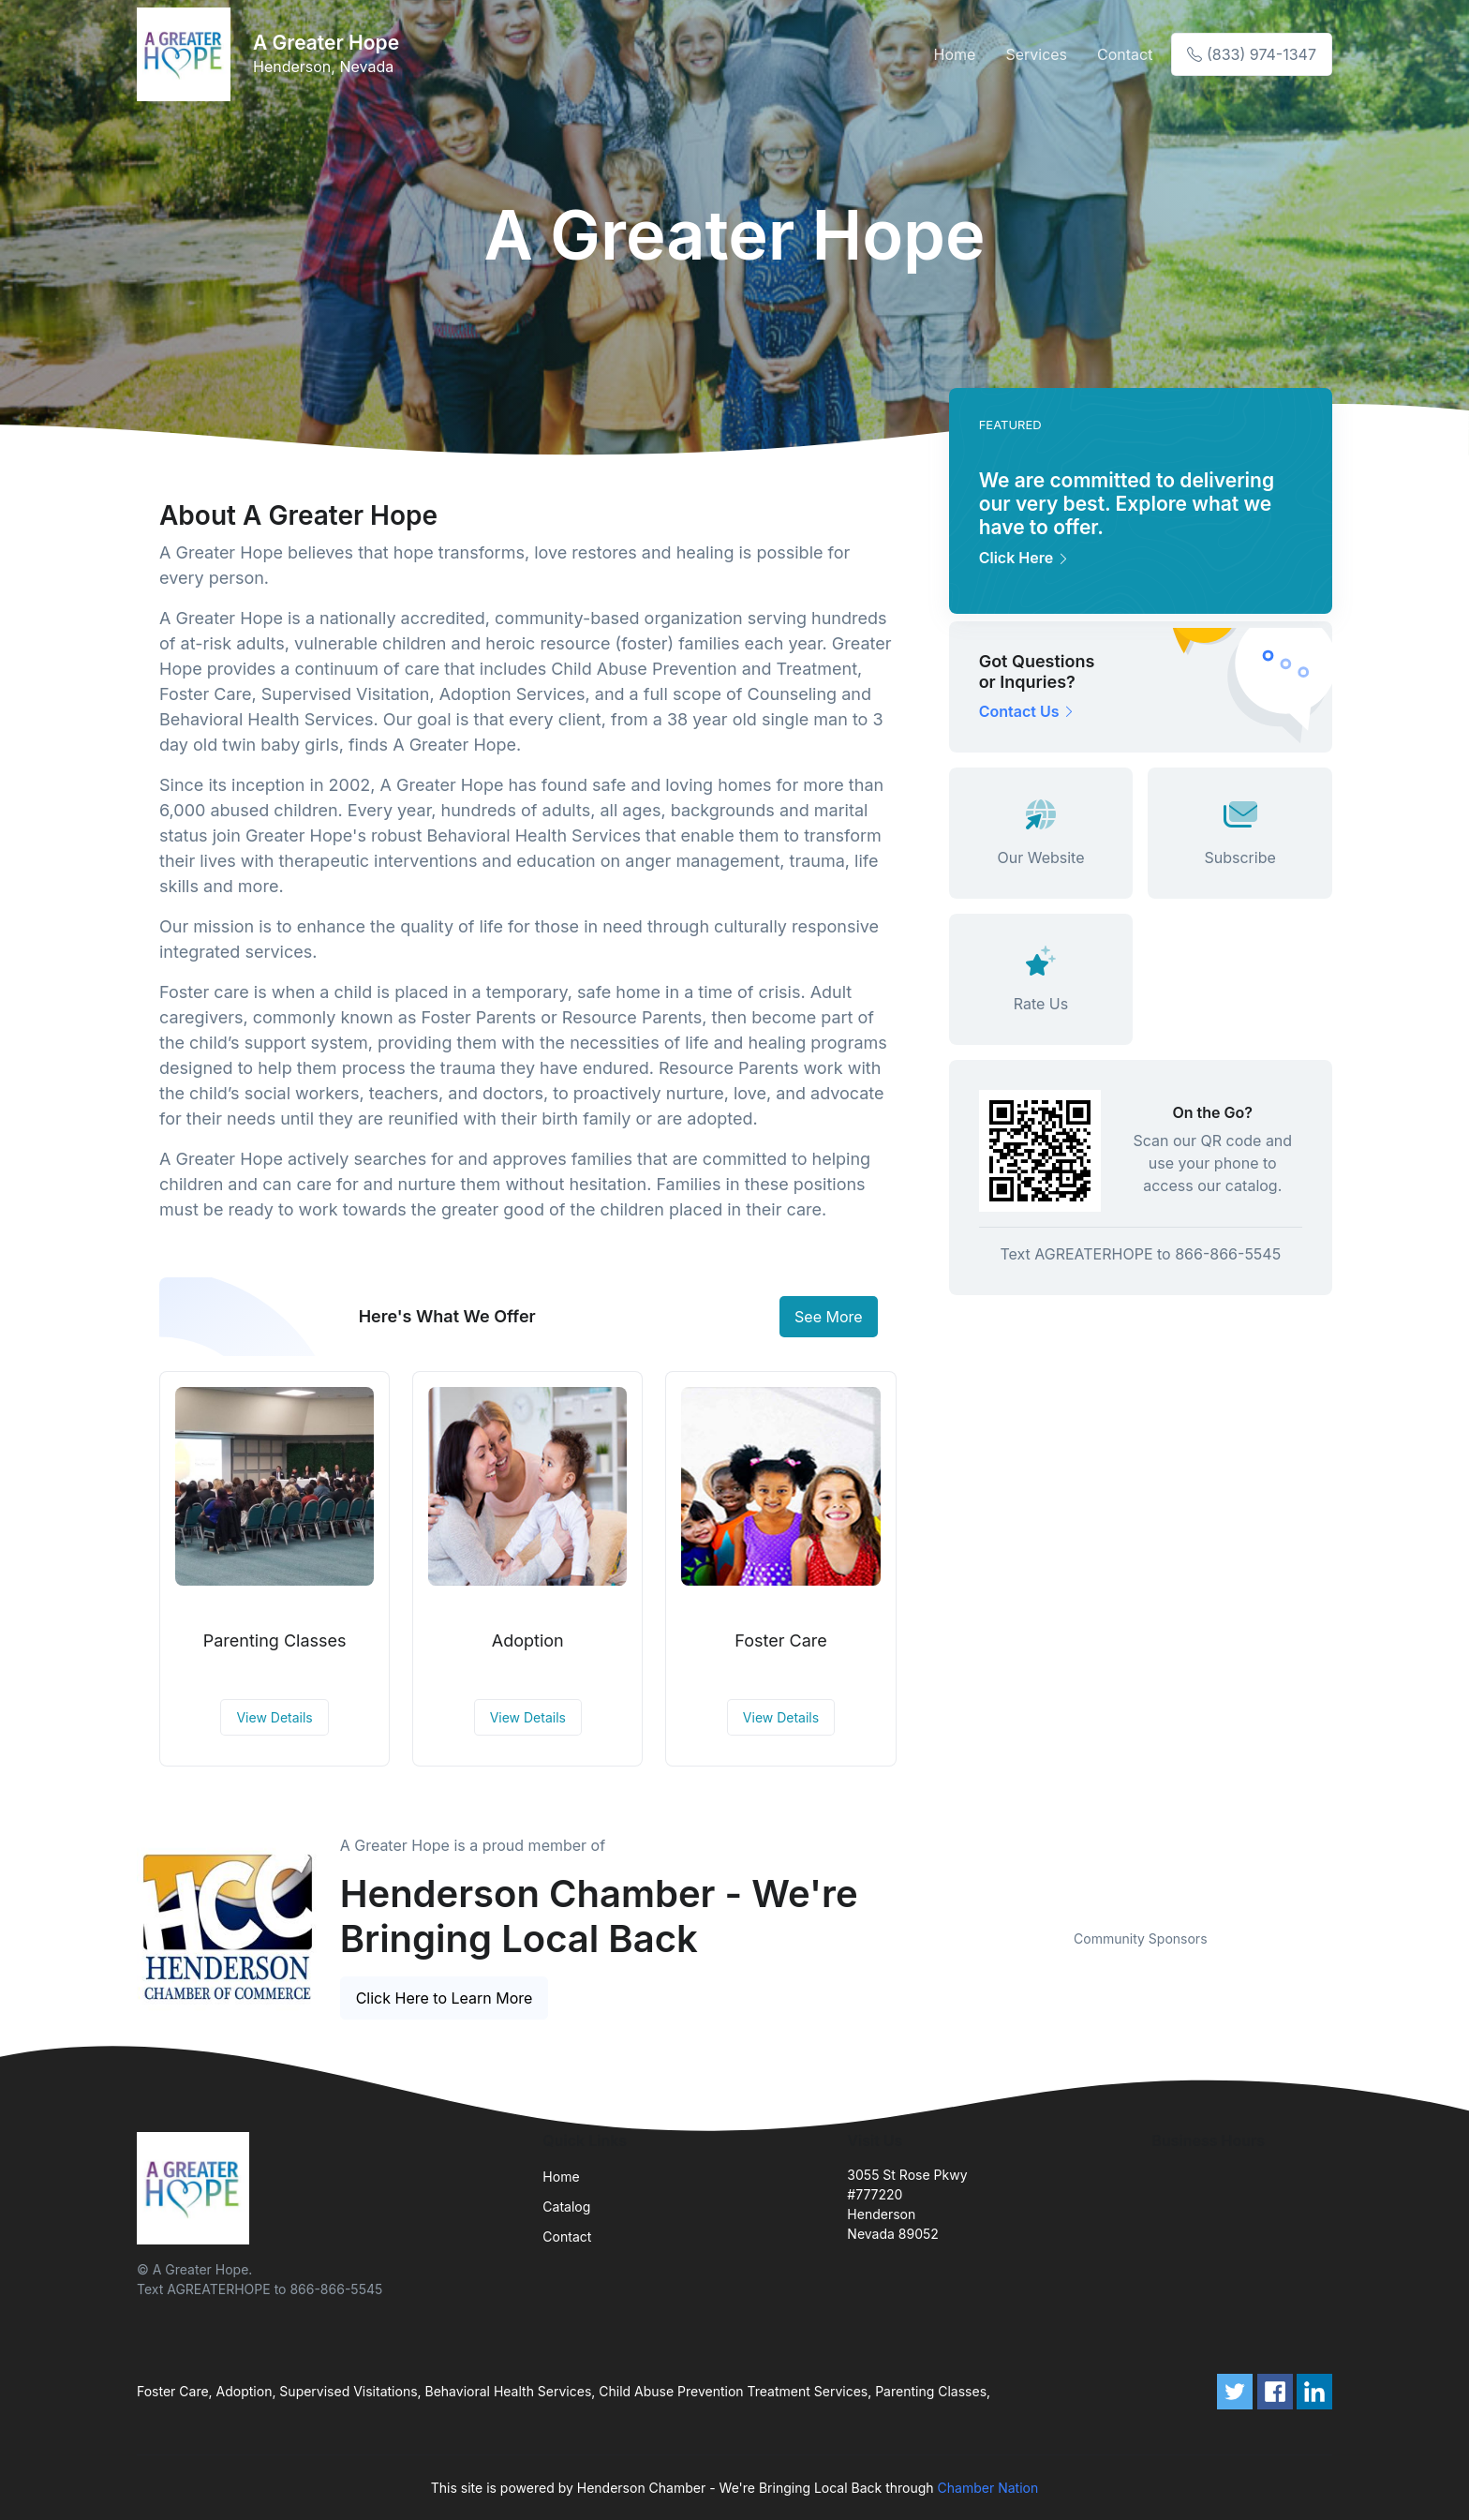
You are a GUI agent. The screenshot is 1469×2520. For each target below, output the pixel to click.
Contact (1124, 54)
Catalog (566, 2206)
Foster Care (780, 1640)
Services (1036, 54)
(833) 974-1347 (1251, 54)
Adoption (528, 1640)
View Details (274, 1717)
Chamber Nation (988, 2488)
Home (955, 54)
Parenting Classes (275, 1640)
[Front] (187, 54)
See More (828, 1316)
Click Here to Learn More (444, 1998)
